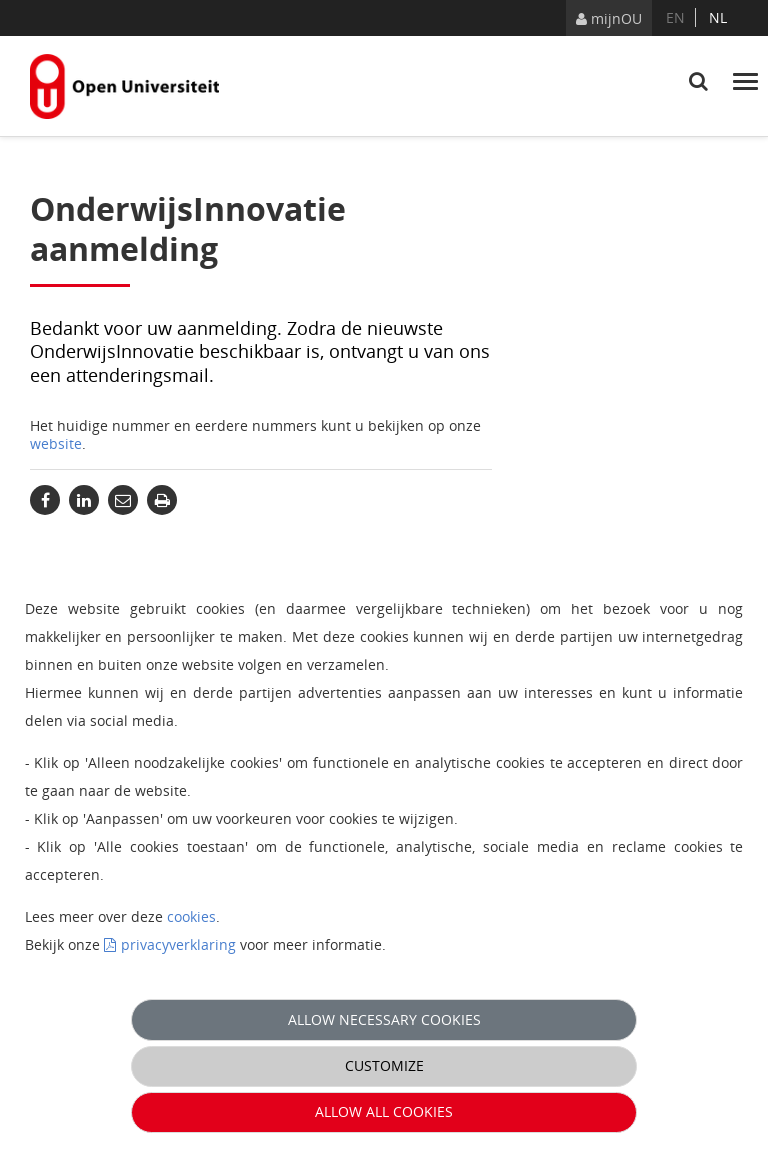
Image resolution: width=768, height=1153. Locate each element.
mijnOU (609, 18)
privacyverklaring (178, 944)
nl (718, 17)
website (56, 443)
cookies (191, 916)
